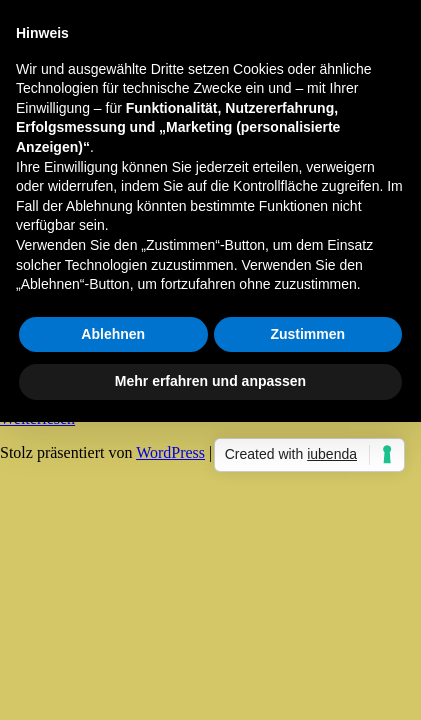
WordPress (170, 452)
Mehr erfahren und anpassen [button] (210, 381)
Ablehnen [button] (113, 334)
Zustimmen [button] (307, 334)
